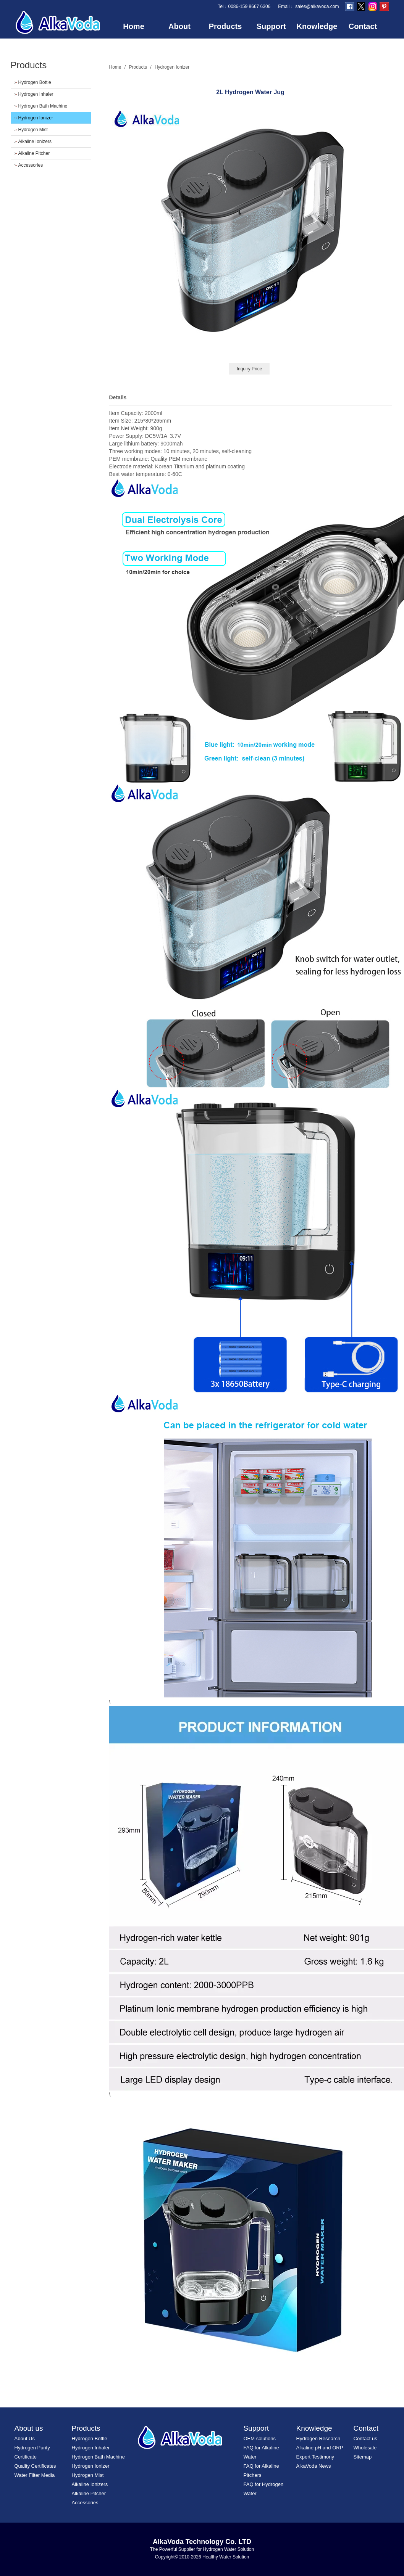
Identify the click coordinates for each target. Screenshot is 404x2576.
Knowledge (317, 26)
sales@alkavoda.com (317, 6)
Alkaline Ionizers (35, 141)
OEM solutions (260, 2438)
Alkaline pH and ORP (319, 2448)
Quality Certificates (35, 2466)
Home (133, 26)
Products (225, 26)
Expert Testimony (315, 2457)
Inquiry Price (249, 368)
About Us (25, 2438)
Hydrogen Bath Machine (43, 106)
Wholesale (365, 2448)
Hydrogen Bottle (34, 82)
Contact (363, 26)
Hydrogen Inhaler (35, 94)
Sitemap (363, 2457)
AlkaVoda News (313, 2466)
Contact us (365, 2438)
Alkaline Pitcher (34, 153)
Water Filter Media (35, 2475)
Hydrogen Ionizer (35, 118)
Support (271, 26)
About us (29, 2428)
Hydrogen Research (318, 2438)
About (179, 26)
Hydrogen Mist (33, 129)
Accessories (30, 165)
